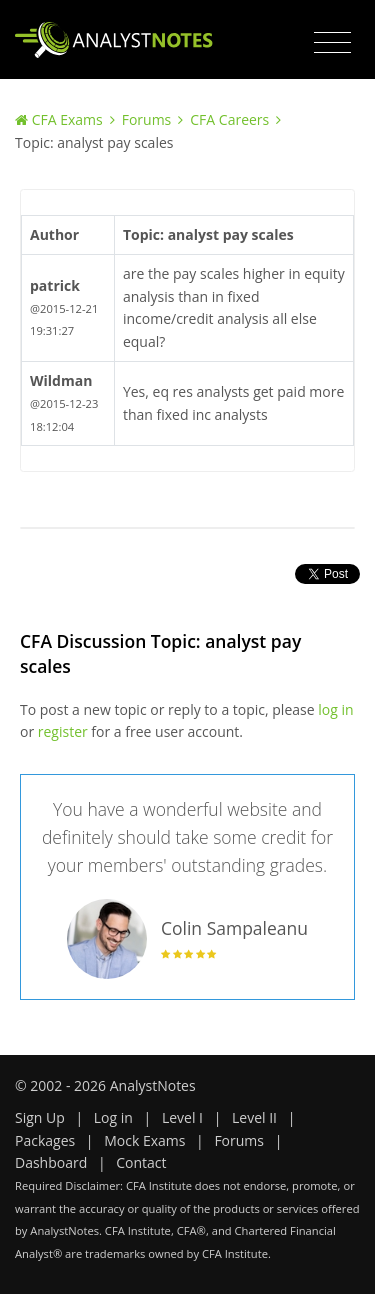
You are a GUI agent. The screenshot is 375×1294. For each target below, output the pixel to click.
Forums (147, 119)
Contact (141, 1162)
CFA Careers (229, 119)
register (63, 731)
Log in (113, 1117)
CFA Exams (67, 119)
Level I (182, 1117)
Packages (45, 1140)
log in (335, 709)
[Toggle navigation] (332, 43)
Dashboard (51, 1162)
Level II (254, 1117)
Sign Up (40, 1117)
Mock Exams (144, 1140)
